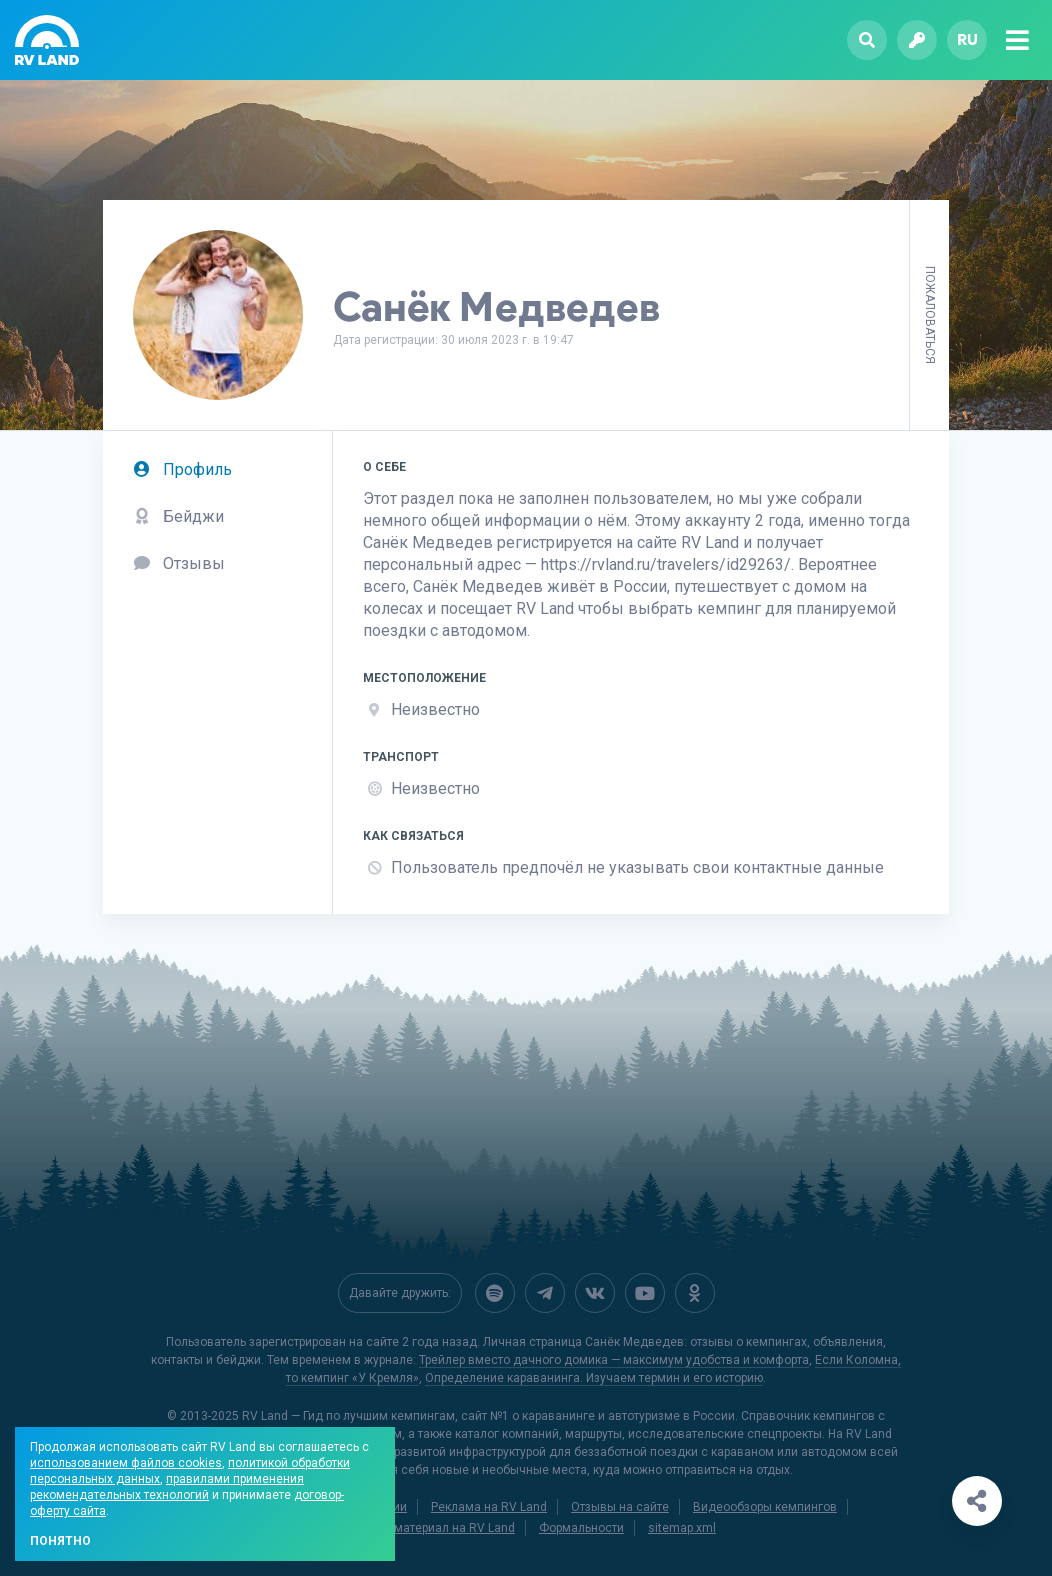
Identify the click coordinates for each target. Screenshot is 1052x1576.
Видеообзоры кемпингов (765, 1507)
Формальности (581, 1528)
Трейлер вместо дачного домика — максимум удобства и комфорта (614, 1360)
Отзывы (179, 563)
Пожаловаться (930, 315)
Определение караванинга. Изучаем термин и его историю (594, 1378)
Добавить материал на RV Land (425, 1528)
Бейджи (178, 516)
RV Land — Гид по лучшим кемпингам (348, 1416)
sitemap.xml (682, 1528)
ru (967, 39)
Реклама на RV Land (489, 1507)
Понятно (60, 1541)
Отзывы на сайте (620, 1507)
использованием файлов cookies (126, 1463)
